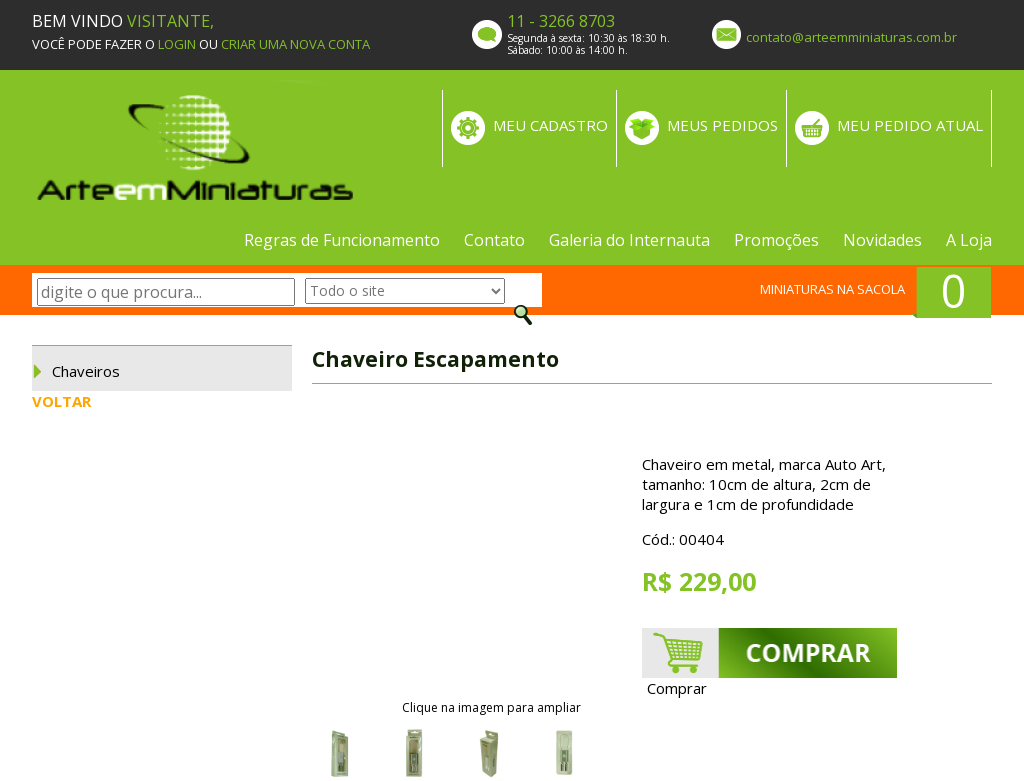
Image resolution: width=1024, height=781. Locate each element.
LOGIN (177, 44)
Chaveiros (86, 371)
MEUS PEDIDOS (722, 125)
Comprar (677, 688)
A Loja (969, 240)
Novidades (882, 240)
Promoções (776, 240)
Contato (494, 240)
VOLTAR (61, 401)
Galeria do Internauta (629, 240)
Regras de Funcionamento (342, 240)
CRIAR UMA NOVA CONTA (295, 44)
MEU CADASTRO (550, 125)
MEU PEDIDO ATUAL (910, 125)
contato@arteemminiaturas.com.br (851, 37)
